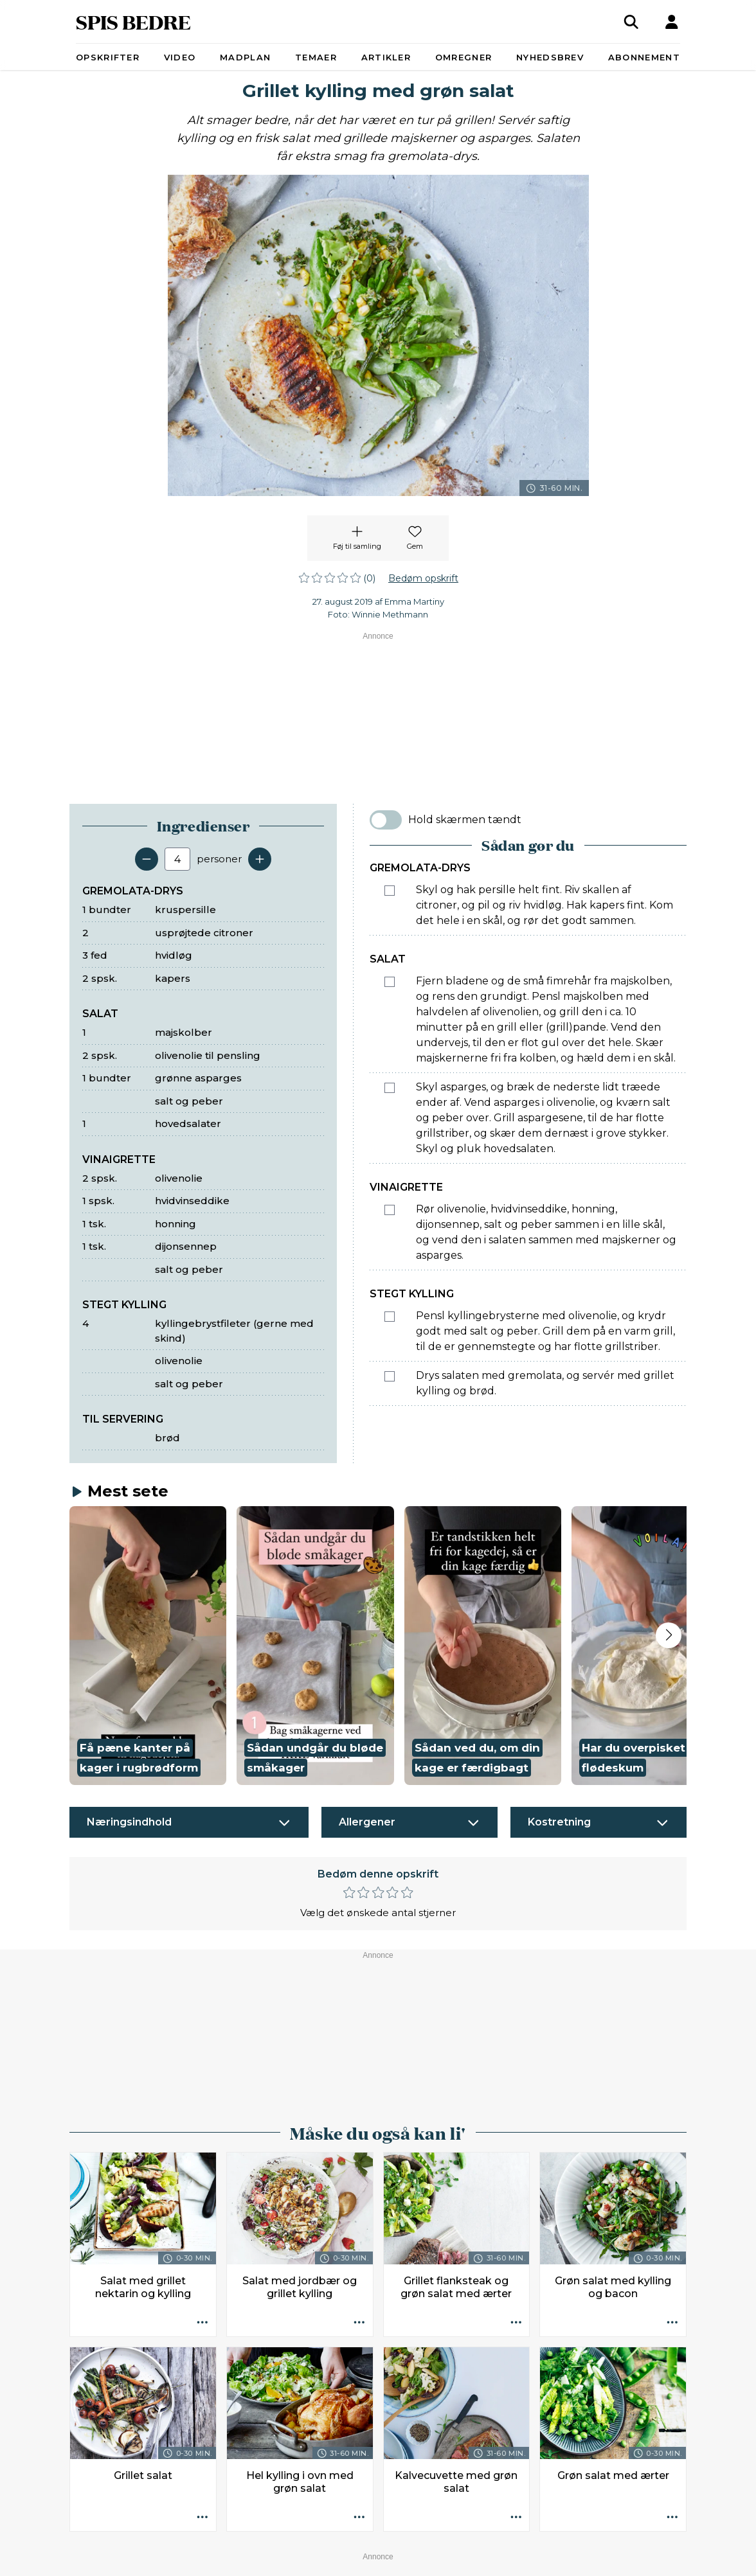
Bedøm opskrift (423, 578)
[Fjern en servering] (146, 859)
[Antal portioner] (177, 859)
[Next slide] (668, 1635)
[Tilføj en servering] (259, 859)
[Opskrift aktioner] (202, 2322)
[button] (147, 1646)
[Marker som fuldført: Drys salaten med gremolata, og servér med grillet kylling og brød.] (389, 1376)
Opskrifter (108, 57)
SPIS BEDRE (133, 21)
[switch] (386, 820)
